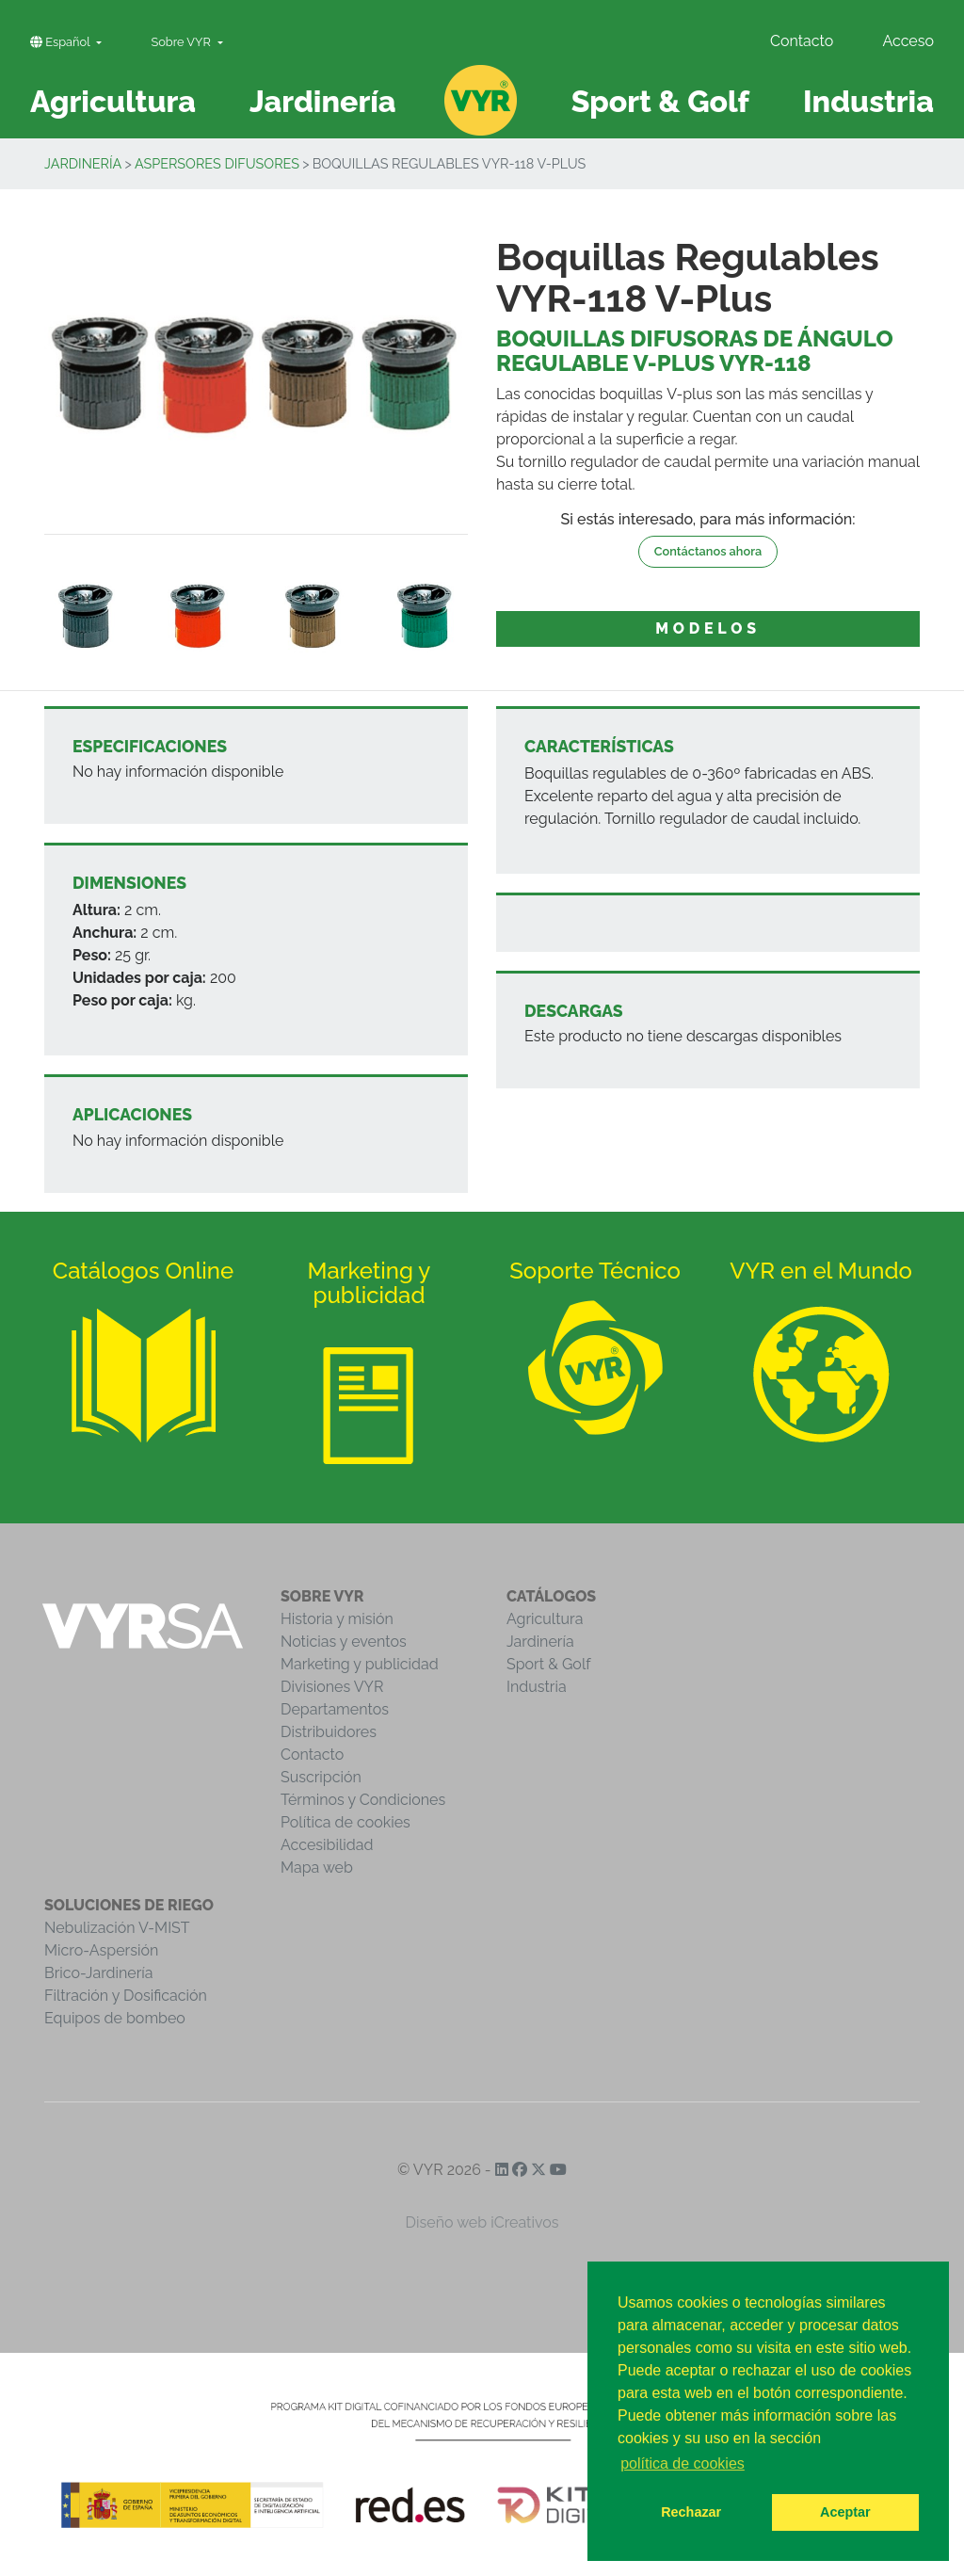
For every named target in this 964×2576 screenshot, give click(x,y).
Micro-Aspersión (101, 1950)
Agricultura (544, 1619)
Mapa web (317, 1867)
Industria (536, 1687)
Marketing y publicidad (360, 1664)
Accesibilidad (327, 1845)
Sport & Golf (548, 1664)
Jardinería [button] (322, 101)
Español (61, 42)
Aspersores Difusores (217, 163)
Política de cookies (345, 1822)
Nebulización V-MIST (117, 1928)
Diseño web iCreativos (482, 2222)
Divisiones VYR (332, 1687)
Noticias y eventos (344, 1641)
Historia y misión (337, 1619)
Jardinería (82, 163)
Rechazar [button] (691, 2512)
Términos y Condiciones (363, 1800)
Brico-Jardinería (98, 1973)
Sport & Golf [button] (660, 101)
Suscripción (321, 1777)
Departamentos (335, 1709)
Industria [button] (868, 101)
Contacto (801, 41)
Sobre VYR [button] (182, 42)
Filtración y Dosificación (125, 1995)
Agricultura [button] (113, 101)
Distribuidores (329, 1732)
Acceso (908, 41)
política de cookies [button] (682, 2463)
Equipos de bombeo (114, 2018)
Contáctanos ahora (708, 551)
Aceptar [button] (845, 2512)
